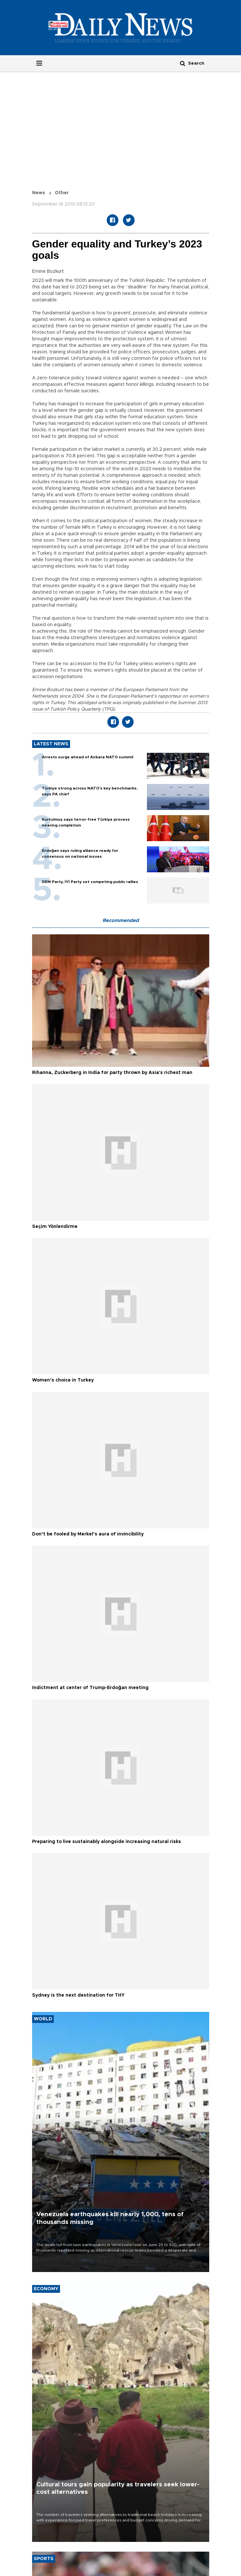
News (38, 193)
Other (62, 193)
